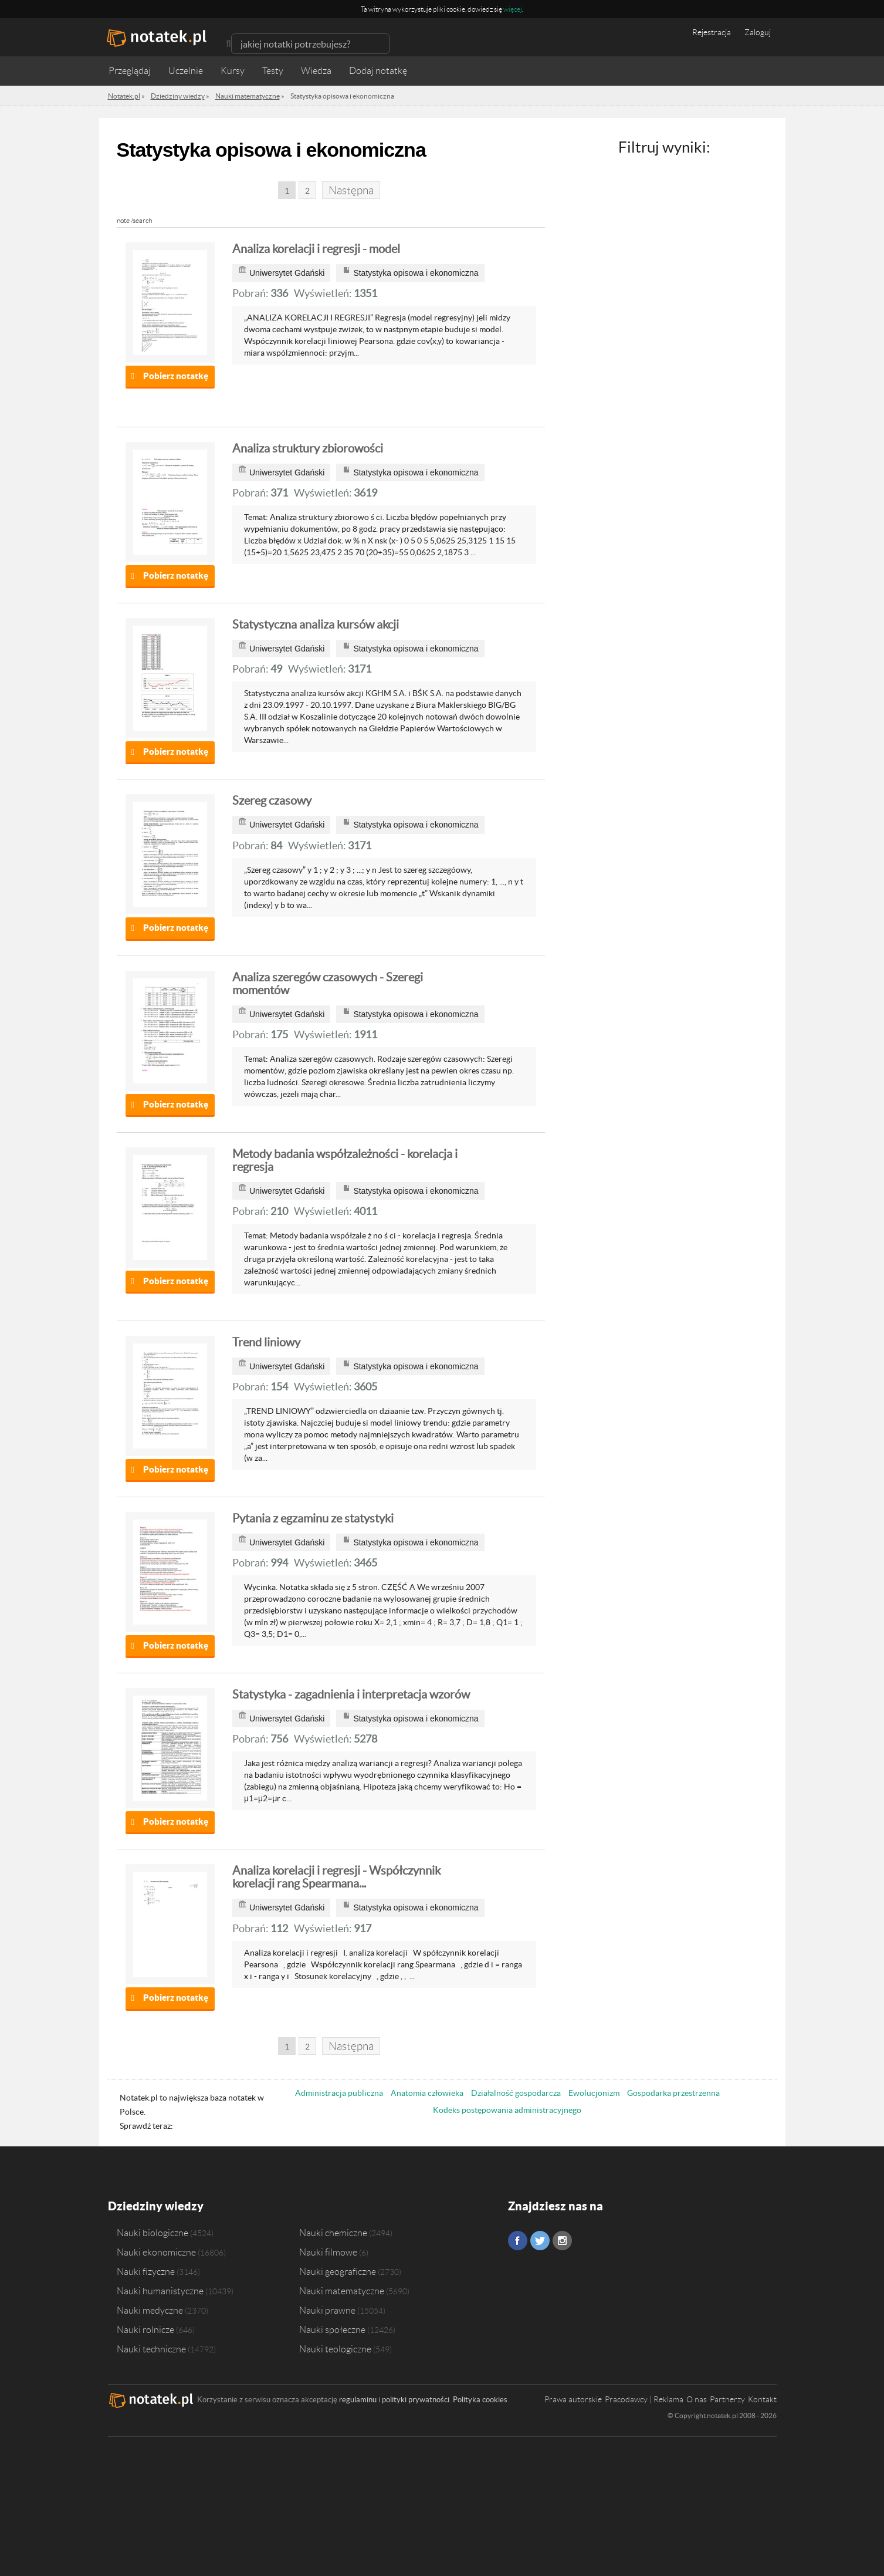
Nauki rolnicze (145, 2329)
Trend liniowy (266, 1342)
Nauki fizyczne (146, 2271)
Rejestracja (711, 32)
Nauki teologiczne (335, 2349)
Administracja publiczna (339, 2093)
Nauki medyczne (150, 2310)
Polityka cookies (480, 2399)
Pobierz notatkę (175, 376)
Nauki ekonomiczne (156, 2252)
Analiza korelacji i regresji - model (316, 248)
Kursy (233, 71)
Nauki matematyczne (341, 2290)
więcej (512, 9)
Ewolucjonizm (593, 2093)
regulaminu (358, 2399)
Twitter (540, 2240)
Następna (351, 190)
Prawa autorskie (573, 2399)
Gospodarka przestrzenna (673, 2093)
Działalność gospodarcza (516, 2093)
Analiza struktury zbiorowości (307, 448)
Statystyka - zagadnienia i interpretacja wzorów (351, 1694)
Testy (272, 71)
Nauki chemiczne (333, 2232)
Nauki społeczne (332, 2329)
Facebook (517, 2240)
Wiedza (316, 71)
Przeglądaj (130, 71)
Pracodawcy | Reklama (644, 2399)
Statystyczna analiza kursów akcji (315, 624)
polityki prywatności (415, 2399)
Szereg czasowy (271, 800)
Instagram (562, 2240)
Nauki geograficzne (337, 2271)
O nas (696, 2399)
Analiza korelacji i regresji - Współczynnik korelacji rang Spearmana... (336, 1877)
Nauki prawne (327, 2310)
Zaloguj (757, 32)
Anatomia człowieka (427, 2093)
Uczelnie (185, 71)
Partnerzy (727, 2399)
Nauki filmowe (328, 2252)
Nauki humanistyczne (160, 2290)
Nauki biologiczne (152, 2232)
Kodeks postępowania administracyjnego (507, 2110)
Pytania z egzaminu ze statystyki (313, 1518)
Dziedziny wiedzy (156, 2206)
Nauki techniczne (151, 2349)
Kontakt (762, 2399)
